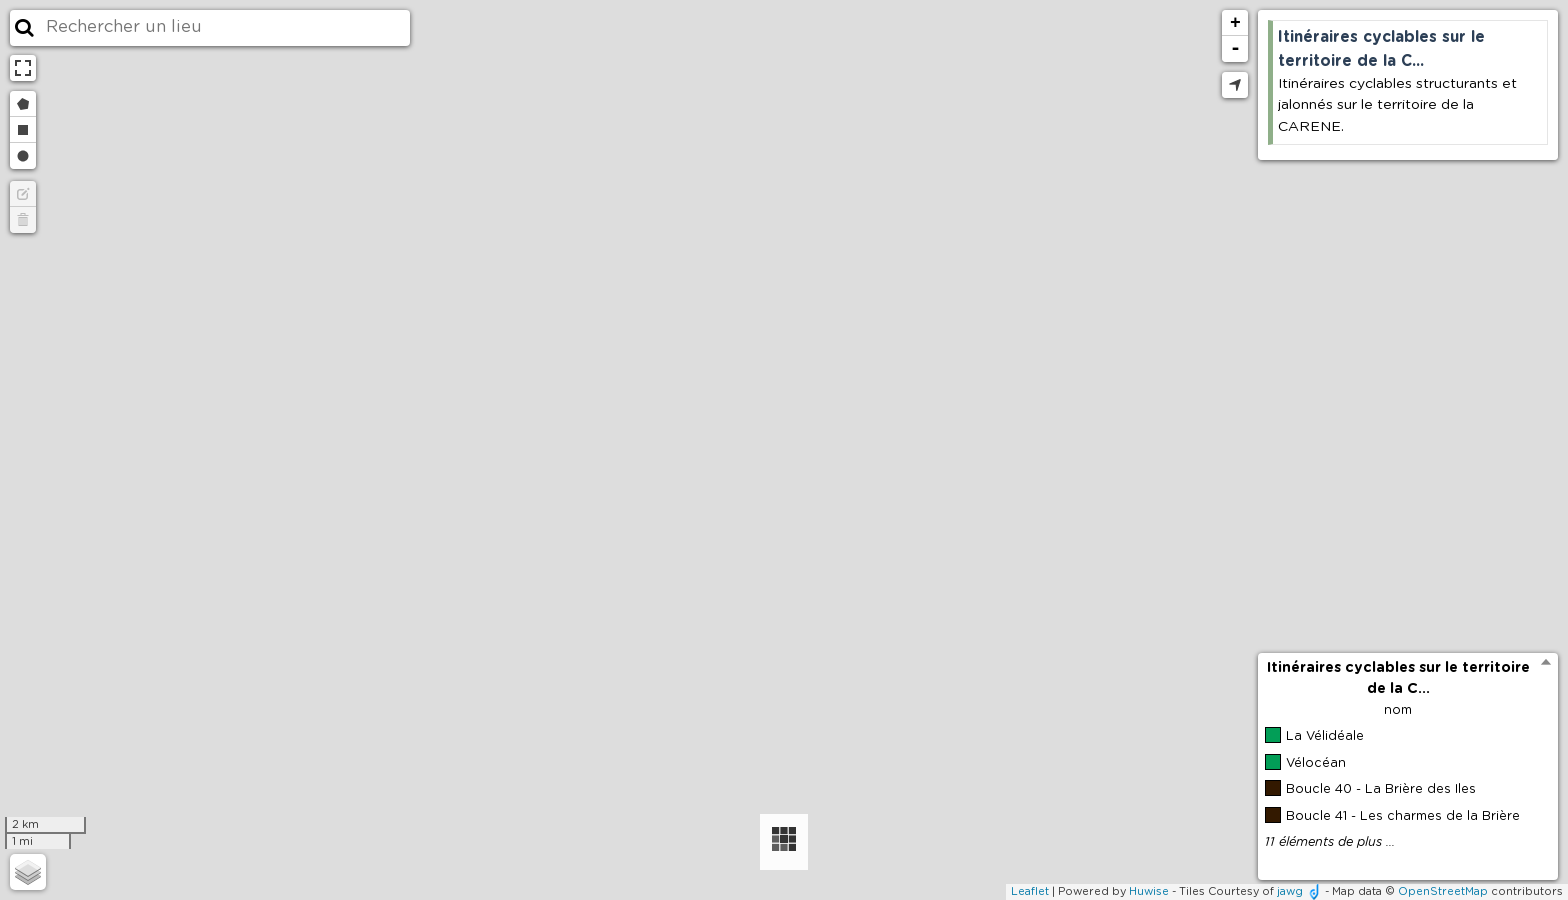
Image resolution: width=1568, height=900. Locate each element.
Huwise (1149, 891)
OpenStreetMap (1443, 891)
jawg (1290, 891)
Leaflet (1030, 891)
